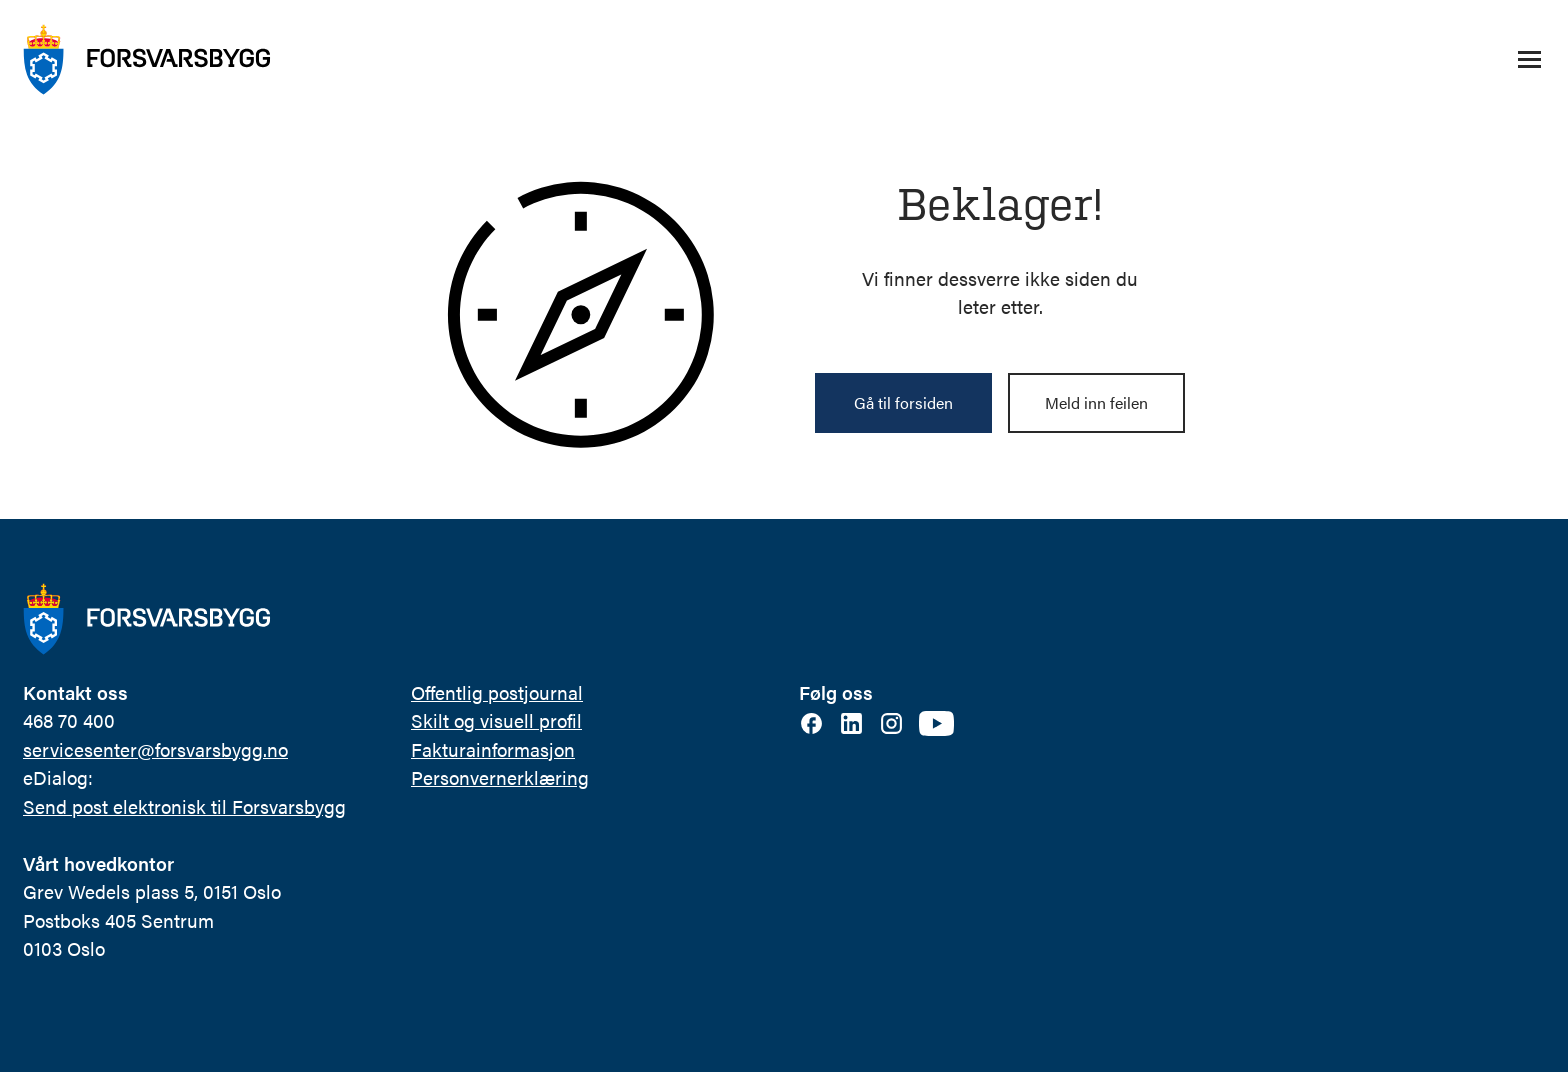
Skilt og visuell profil (496, 720)
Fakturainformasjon (493, 749)
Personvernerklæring (500, 777)
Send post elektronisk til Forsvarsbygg (184, 806)
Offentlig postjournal (497, 692)
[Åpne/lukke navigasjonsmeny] (1529, 60)
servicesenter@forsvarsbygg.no (155, 749)
